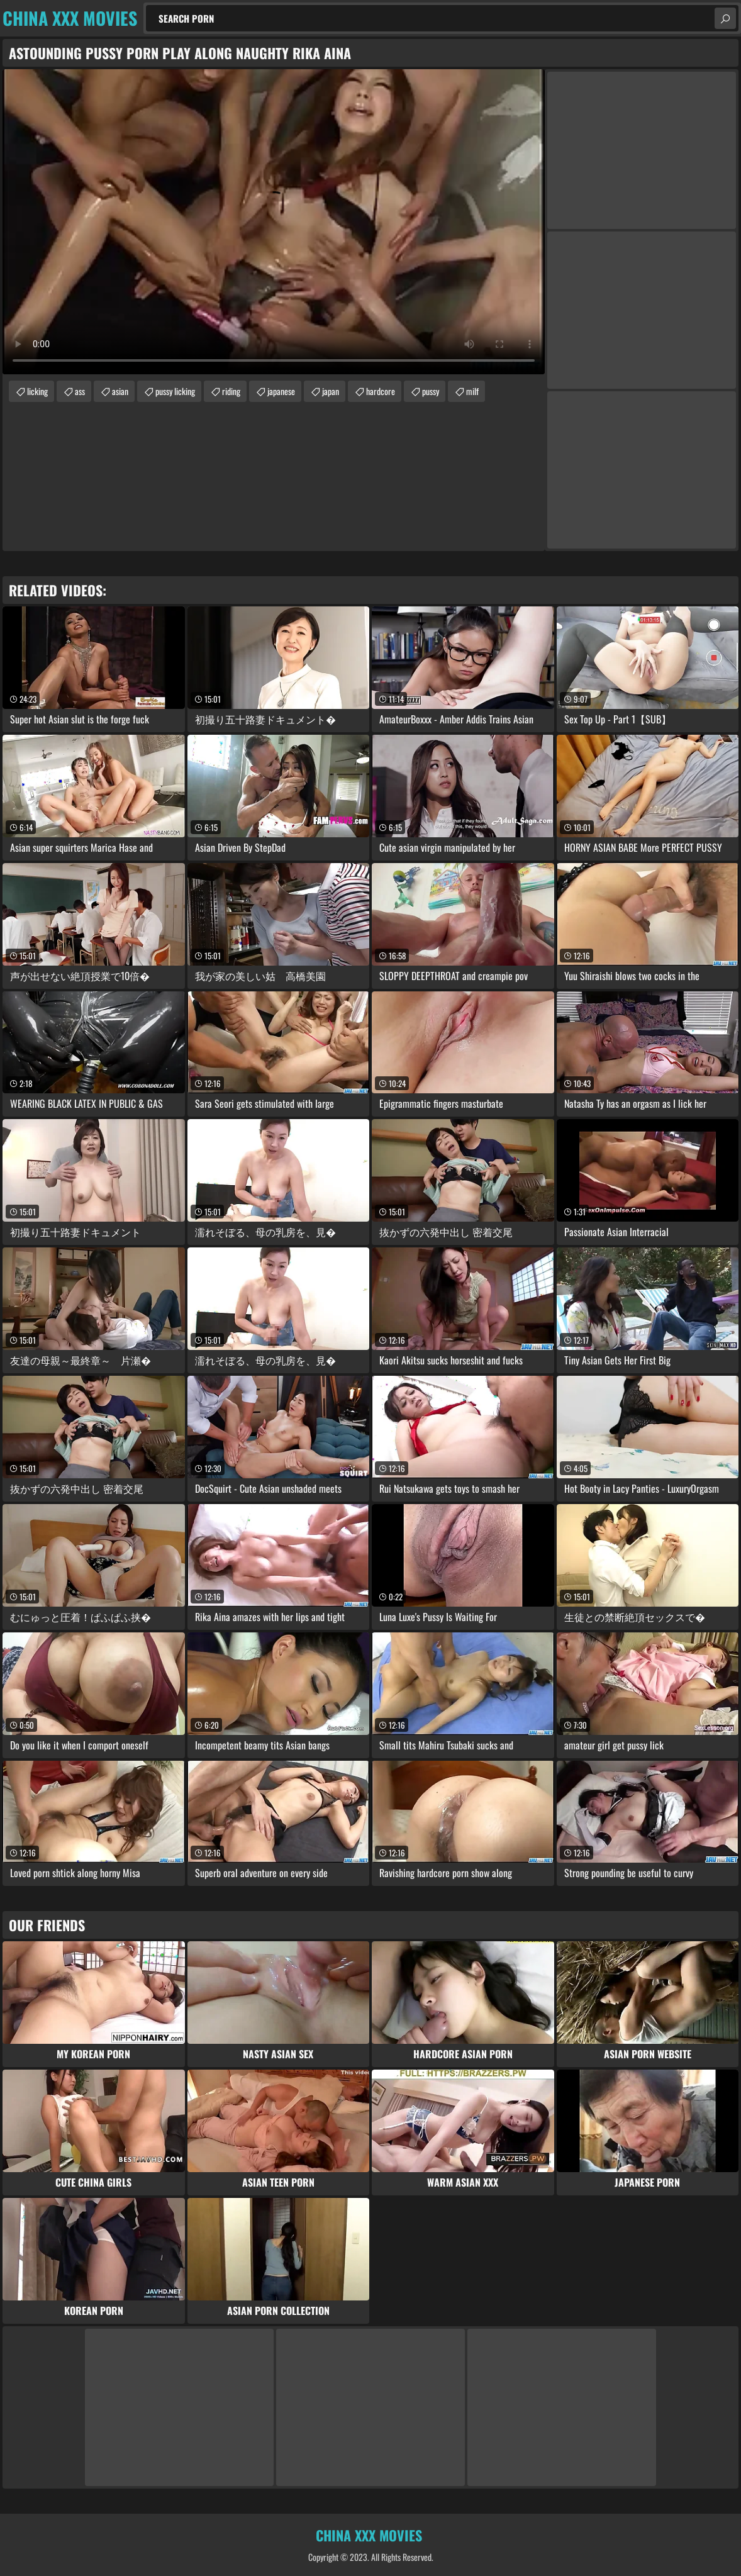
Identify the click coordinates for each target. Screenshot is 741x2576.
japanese (281, 391)
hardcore (380, 391)
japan (330, 391)
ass (80, 391)
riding (231, 391)
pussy (430, 391)
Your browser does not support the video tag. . (274, 221)
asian (120, 391)
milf (472, 391)
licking (37, 391)
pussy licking (175, 391)
